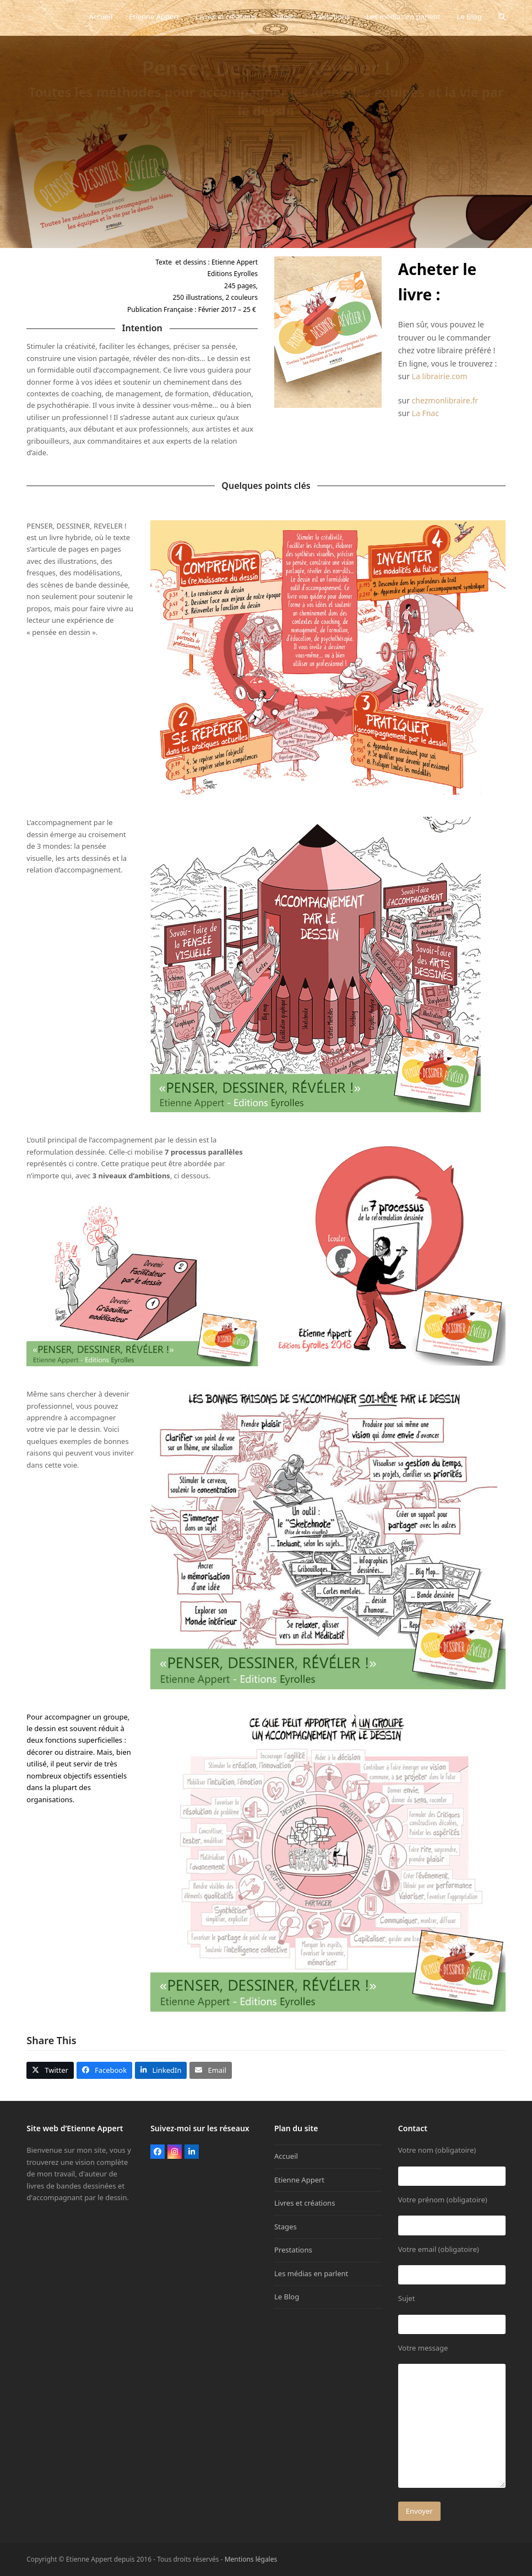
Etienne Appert (299, 2180)
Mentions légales (251, 2559)
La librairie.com (440, 376)
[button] (502, 16)
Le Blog (286, 2297)
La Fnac (425, 413)
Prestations (293, 2250)
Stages (285, 2227)
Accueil (286, 2156)
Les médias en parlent (311, 2273)
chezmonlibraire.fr (445, 400)
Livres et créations (304, 2203)
